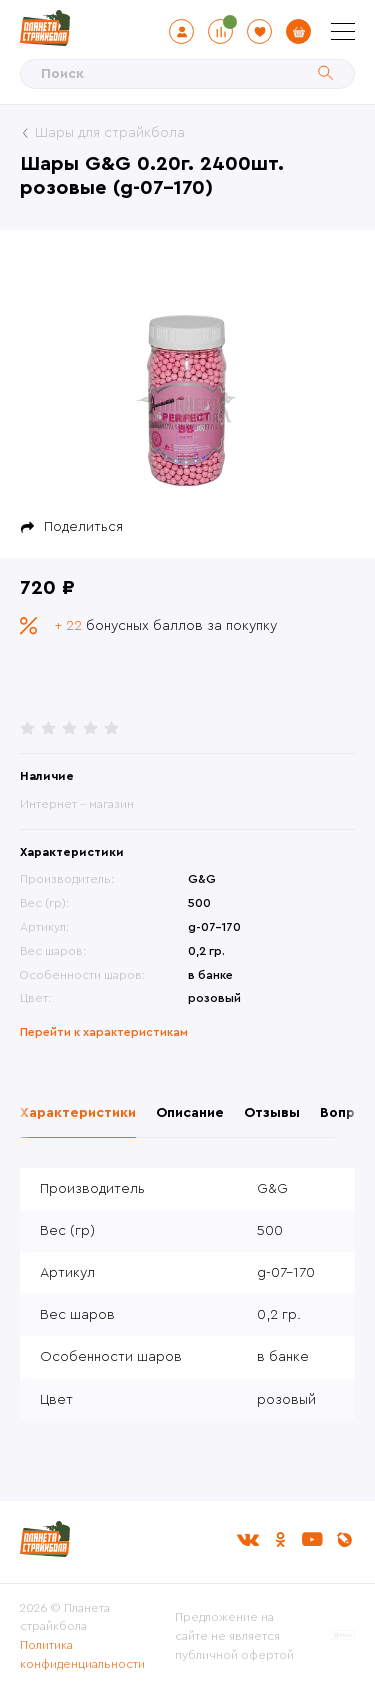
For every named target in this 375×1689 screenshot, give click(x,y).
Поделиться (83, 527)
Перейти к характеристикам (104, 1032)
